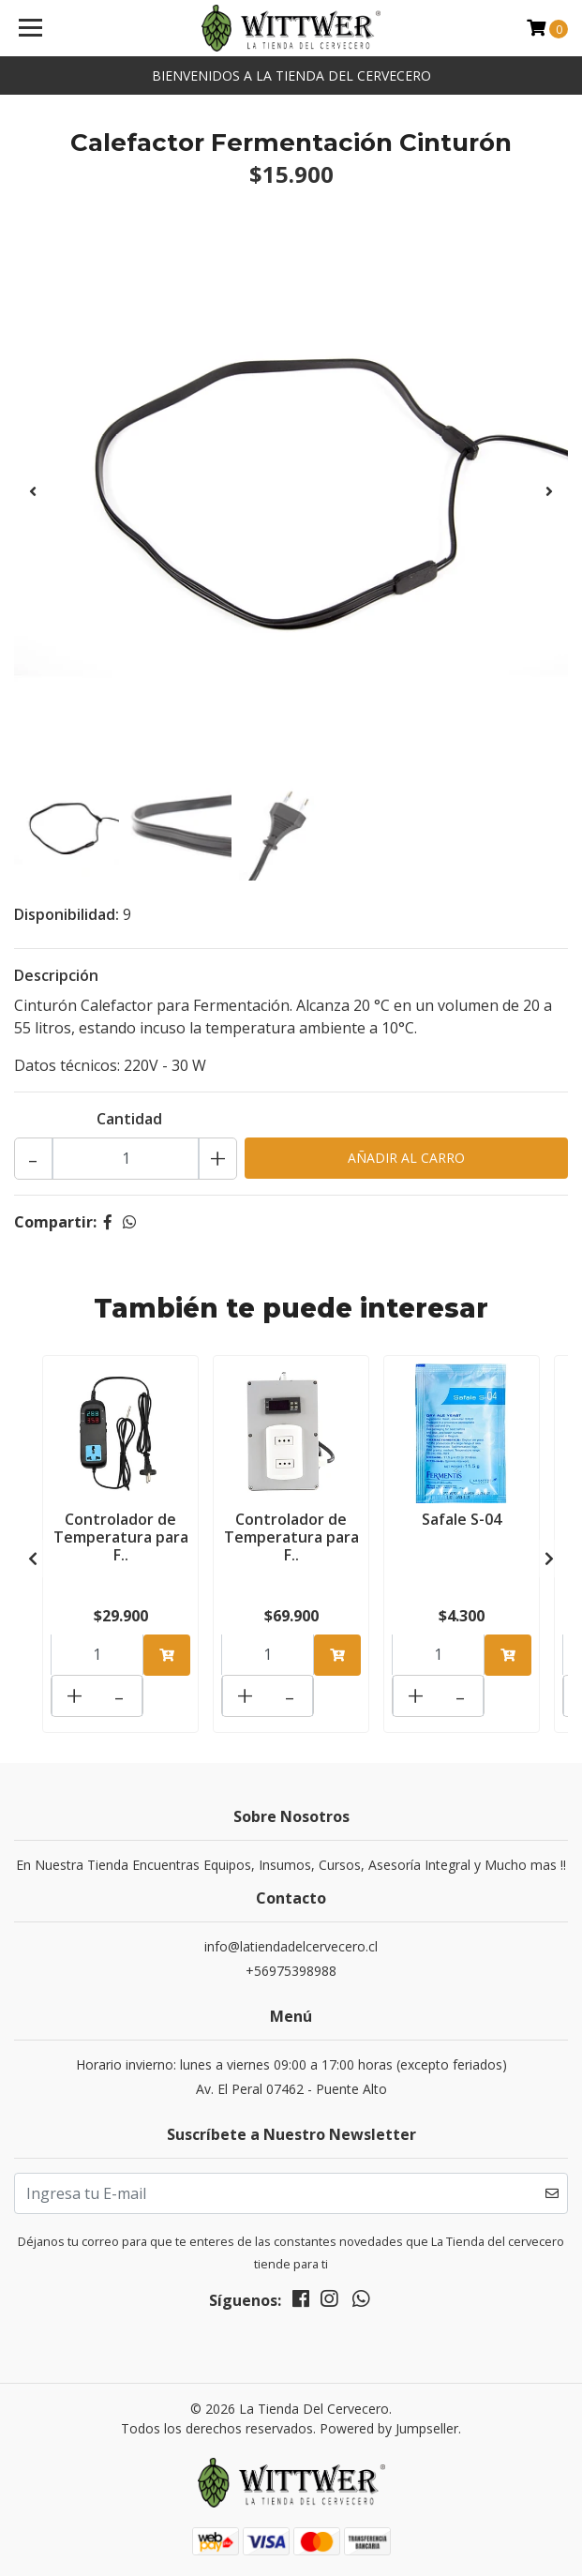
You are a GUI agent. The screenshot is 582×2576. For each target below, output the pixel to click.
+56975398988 (291, 1971)
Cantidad (129, 1118)
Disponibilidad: (66, 914)
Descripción (56, 975)
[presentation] (33, 491)
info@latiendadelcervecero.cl (291, 1946)
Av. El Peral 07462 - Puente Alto (291, 2089)
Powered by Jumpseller (389, 2428)
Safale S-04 (461, 1519)
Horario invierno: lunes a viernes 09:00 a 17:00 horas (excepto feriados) (291, 2064)
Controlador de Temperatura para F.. (120, 1537)
